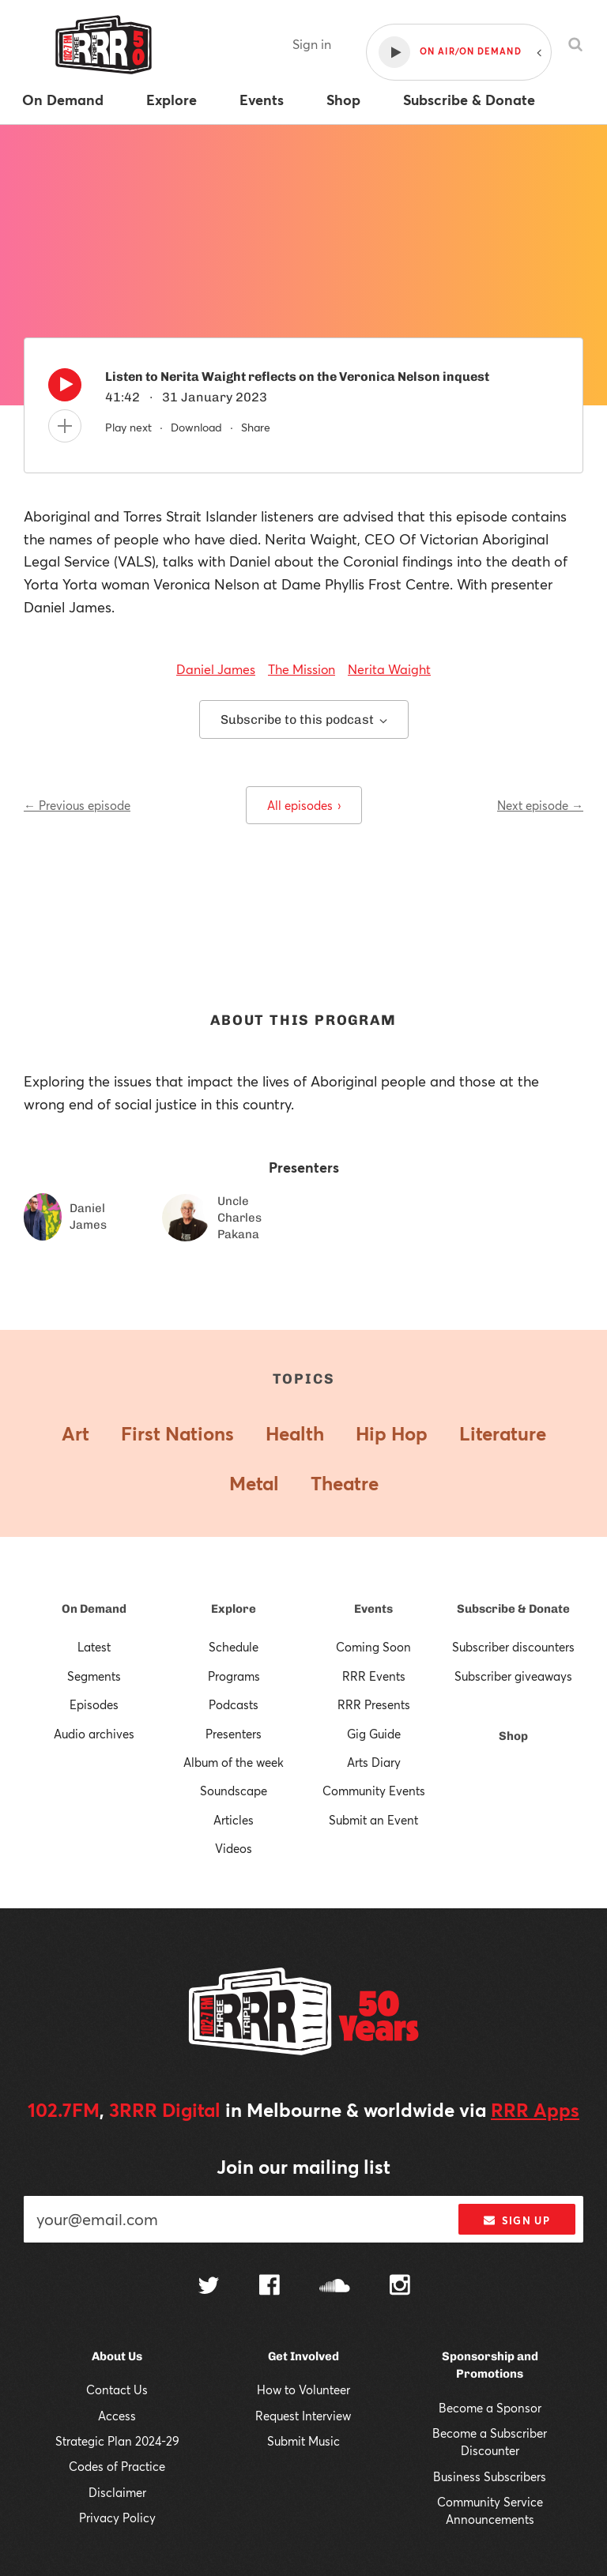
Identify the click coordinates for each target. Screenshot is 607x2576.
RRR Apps (535, 2109)
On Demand (94, 1609)
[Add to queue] (64, 426)
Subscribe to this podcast (304, 719)
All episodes (304, 805)
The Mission (301, 669)
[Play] (64, 388)
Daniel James (215, 669)
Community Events (373, 1790)
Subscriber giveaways (513, 1676)
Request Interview (303, 2415)
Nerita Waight (389, 669)
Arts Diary (374, 1762)
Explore (233, 1609)
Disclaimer (117, 2492)
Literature (502, 1433)
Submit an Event (373, 1820)
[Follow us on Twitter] (209, 2287)
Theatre (345, 1483)
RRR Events (373, 1676)
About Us (117, 2356)
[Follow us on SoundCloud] (334, 2287)
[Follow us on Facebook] (269, 2286)
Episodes (94, 1704)
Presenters (233, 1734)
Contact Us (117, 2389)
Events (373, 1609)
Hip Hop (392, 1433)
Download (196, 427)
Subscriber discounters (513, 1647)
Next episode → (540, 805)
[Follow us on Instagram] (400, 2286)
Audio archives (94, 1734)
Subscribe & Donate (513, 1609)
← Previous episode (77, 805)
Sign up (516, 2220)
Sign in (311, 44)
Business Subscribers (489, 2476)
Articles (233, 1820)
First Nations (177, 1433)
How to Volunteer (303, 2389)
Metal (254, 1483)
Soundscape (233, 1790)
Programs (234, 1676)
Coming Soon (373, 1647)
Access (117, 2415)
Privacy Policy (117, 2517)
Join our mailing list (303, 2166)
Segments (94, 1676)
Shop (513, 1736)
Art (75, 1433)
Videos (233, 1848)
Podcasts (233, 1704)
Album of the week (233, 1762)
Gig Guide (374, 1734)
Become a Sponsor (490, 2408)
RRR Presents (373, 1704)
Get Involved (303, 2356)
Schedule (233, 1647)
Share (255, 427)
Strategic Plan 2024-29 (117, 2441)
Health (295, 1433)
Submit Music (303, 2441)
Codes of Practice (117, 2466)
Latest (94, 1647)
